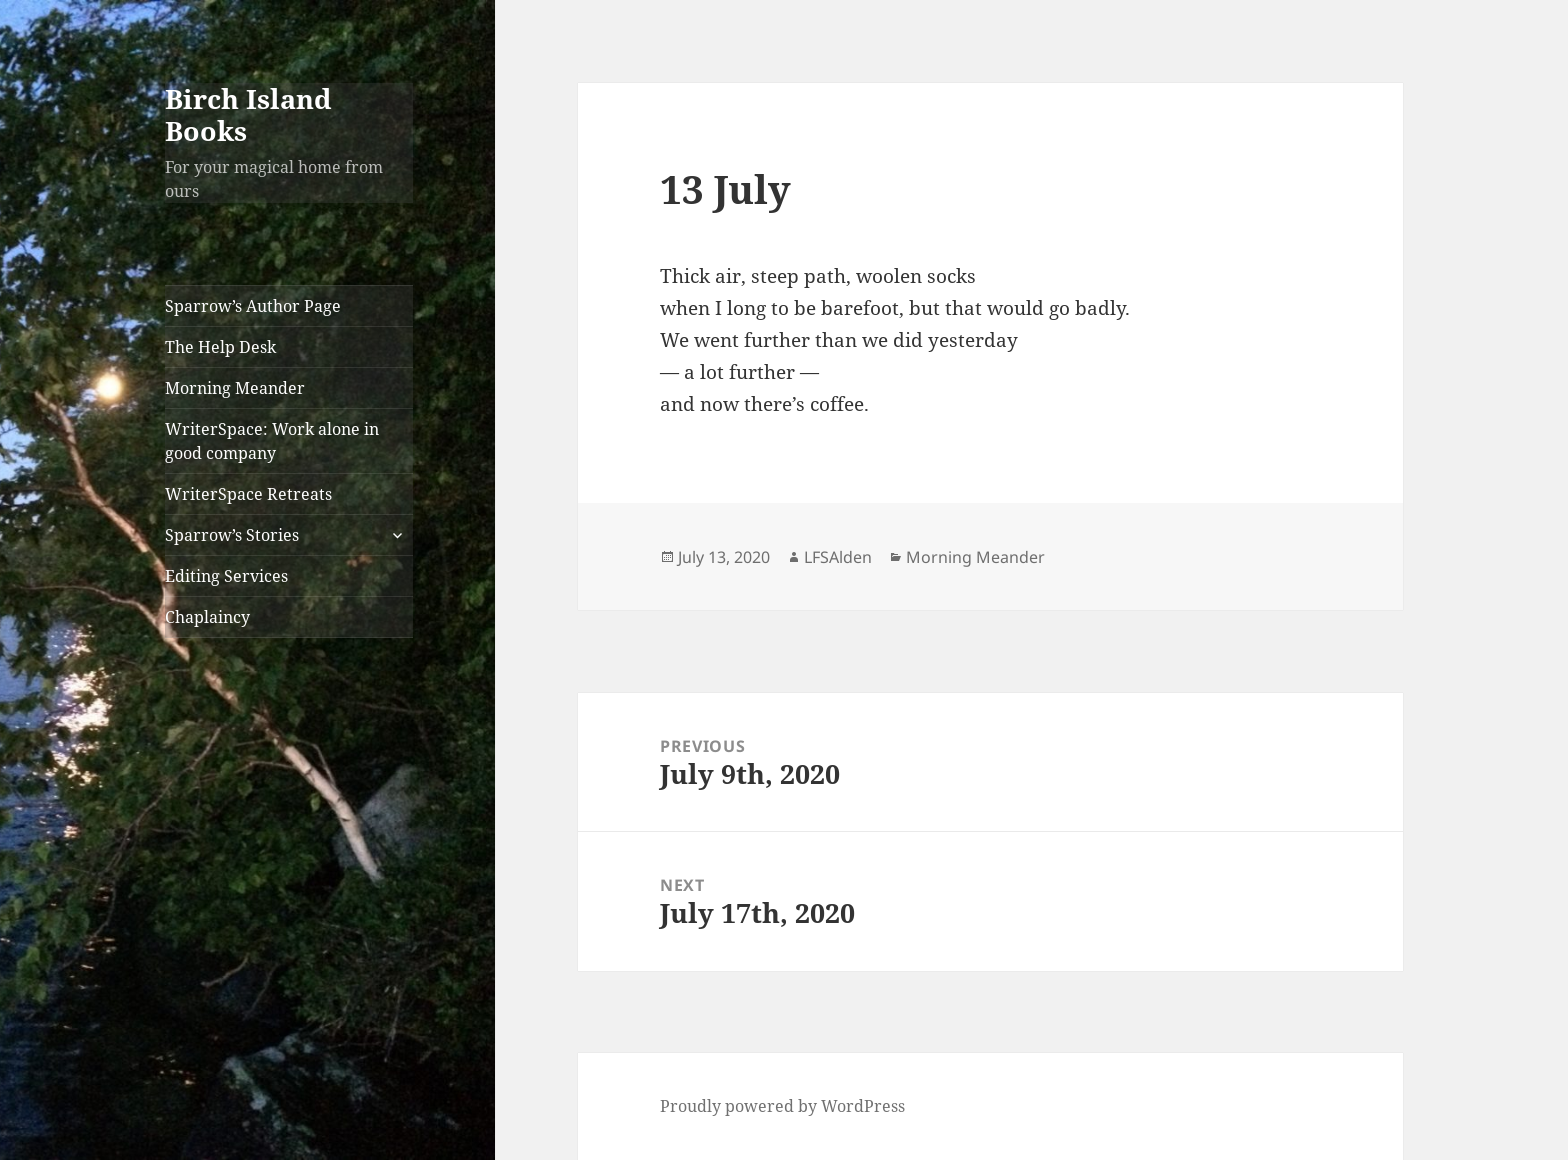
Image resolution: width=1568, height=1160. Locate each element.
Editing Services (226, 576)
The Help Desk (220, 347)
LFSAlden (838, 557)
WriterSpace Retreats (248, 494)
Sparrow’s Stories (232, 535)
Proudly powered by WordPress (782, 1106)
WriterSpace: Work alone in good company (272, 441)
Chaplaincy (207, 617)
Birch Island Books (248, 114)
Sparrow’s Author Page (253, 306)
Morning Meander (235, 388)
